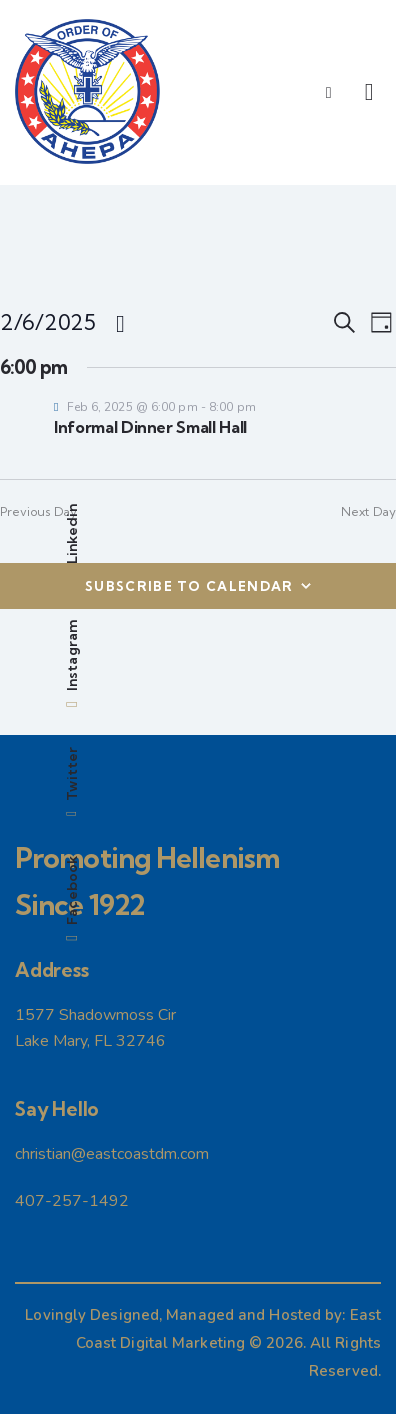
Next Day (368, 511)
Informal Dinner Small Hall (150, 427)
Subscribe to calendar (189, 586)
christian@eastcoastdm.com (112, 1154)
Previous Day (38, 511)
